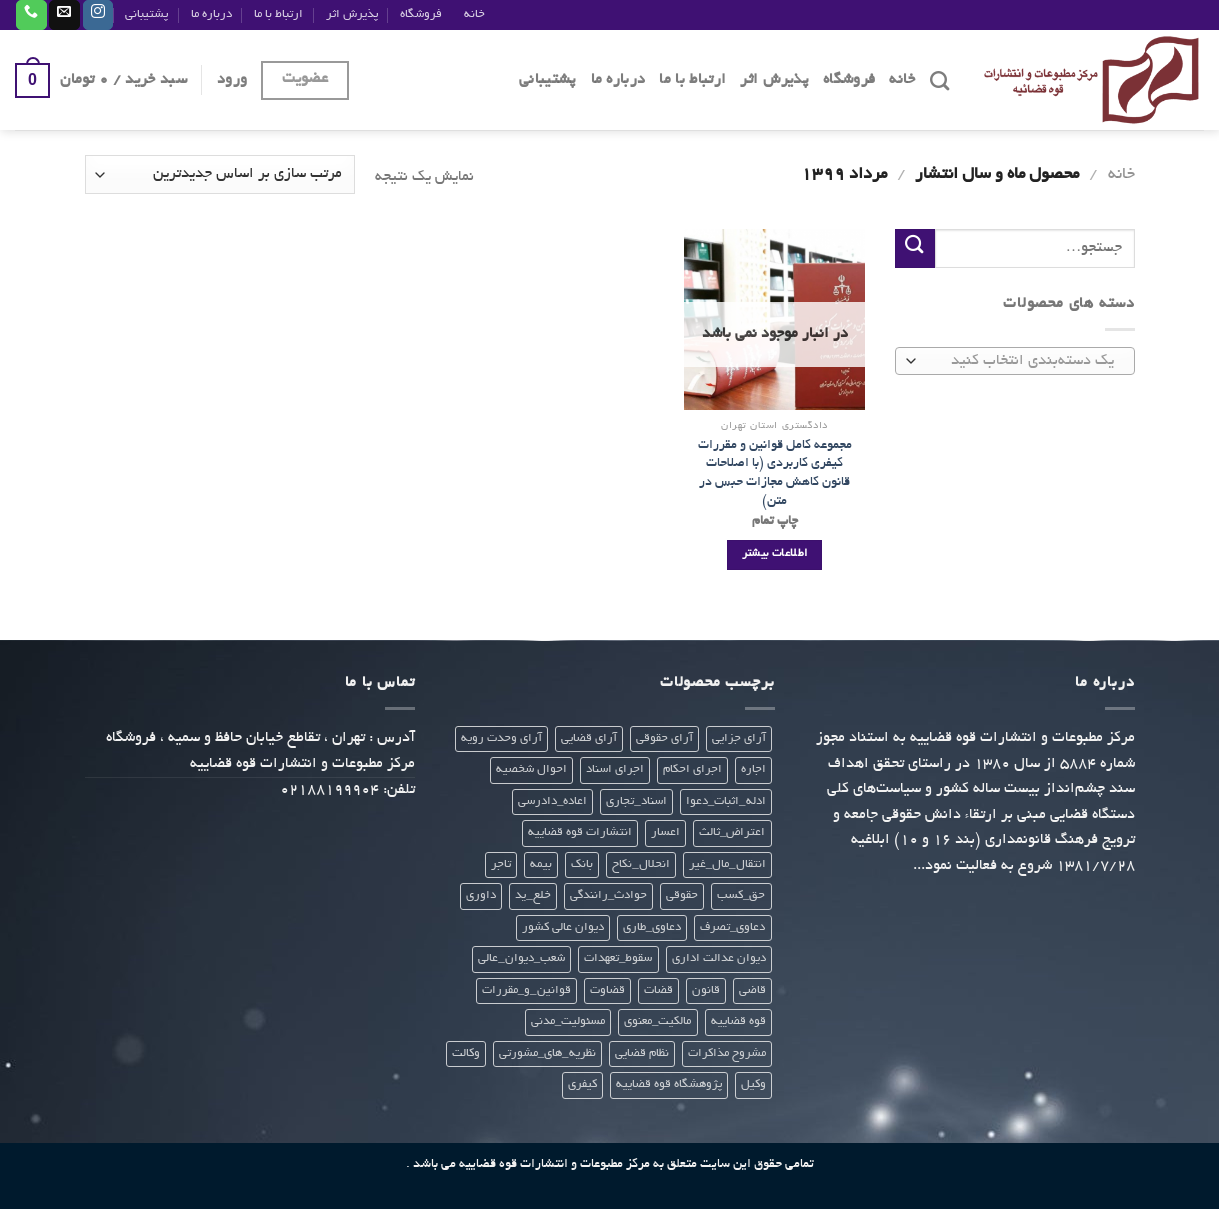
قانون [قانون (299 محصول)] (706, 990)
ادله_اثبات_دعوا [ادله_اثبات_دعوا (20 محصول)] (726, 801)
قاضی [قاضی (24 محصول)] (752, 990)
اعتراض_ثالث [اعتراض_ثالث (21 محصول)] (732, 832)
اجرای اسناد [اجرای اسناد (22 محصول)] (615, 769)
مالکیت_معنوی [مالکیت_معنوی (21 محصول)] (657, 1021)
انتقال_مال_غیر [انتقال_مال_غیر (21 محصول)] (727, 864)
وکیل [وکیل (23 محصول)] (753, 1084)
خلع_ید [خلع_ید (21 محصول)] (532, 895)
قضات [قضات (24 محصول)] (658, 990)
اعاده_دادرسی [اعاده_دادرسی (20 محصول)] (552, 801)
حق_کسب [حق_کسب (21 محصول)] (741, 895)
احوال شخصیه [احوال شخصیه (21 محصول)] (531, 769)
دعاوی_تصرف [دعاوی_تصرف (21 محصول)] (732, 927)
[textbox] (1019, 363)
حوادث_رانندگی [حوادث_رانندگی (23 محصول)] (608, 895)
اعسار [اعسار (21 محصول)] (665, 832)
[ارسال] (915, 248)
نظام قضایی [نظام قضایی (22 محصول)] (642, 1053)
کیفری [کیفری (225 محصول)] (582, 1084)
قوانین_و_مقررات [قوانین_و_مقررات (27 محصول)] (526, 990)
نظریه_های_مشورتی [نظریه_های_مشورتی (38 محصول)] (547, 1053)
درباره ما (211, 14)
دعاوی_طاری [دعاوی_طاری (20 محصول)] (652, 927)
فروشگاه (421, 14)
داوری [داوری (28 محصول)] (481, 895)
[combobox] (1015, 362)
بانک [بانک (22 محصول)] (582, 864)
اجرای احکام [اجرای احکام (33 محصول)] (692, 769)
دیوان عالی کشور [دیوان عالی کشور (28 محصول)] (563, 927)
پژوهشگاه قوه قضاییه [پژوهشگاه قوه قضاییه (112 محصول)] (669, 1084)
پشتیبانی (146, 14)
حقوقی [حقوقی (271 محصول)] (682, 895)
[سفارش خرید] (220, 174)
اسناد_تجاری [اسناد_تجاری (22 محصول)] (636, 801)
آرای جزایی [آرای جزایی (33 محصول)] (739, 738)
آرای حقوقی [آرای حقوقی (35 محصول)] (664, 738)
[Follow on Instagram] (98, 15)
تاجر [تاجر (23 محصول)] (501, 864)
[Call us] (31, 15)
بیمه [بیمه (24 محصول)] (541, 864)
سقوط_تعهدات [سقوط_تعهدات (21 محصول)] (618, 958)
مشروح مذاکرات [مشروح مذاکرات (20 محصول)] (727, 1053)
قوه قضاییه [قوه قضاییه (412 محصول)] (738, 1021)
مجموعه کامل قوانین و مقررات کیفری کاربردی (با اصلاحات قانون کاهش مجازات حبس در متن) (775, 473)
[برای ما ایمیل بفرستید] (64, 15)
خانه (474, 14)
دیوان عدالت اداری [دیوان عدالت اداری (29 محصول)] (719, 958)
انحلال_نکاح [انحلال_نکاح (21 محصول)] (640, 864)
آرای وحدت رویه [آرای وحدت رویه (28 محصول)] (501, 738)
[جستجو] (939, 80)
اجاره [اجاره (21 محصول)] (753, 769)
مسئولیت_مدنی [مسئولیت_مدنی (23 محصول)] (568, 1021)
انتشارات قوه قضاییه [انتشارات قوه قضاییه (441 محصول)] (580, 832)
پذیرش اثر (352, 14)
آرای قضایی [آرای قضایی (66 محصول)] (589, 738)
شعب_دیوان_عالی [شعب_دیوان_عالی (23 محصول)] (521, 958)
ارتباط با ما (278, 14)
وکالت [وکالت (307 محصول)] (466, 1053)
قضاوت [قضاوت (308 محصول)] (607, 990)
